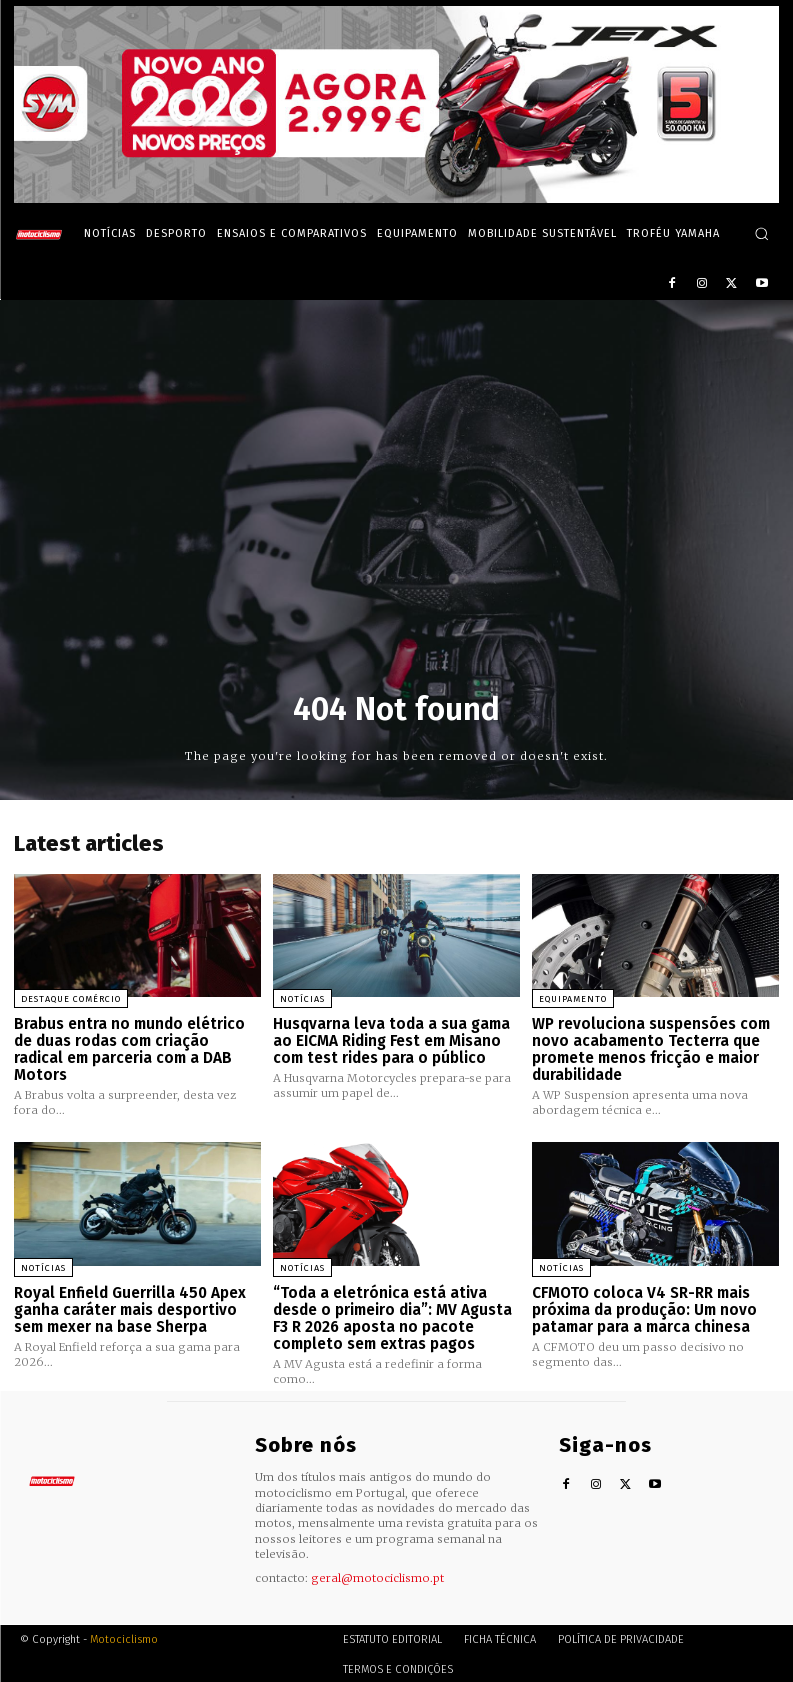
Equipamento (573, 999)
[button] (761, 233)
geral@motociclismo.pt (377, 1574)
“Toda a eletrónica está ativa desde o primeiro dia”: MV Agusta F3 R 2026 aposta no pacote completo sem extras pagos (392, 1316)
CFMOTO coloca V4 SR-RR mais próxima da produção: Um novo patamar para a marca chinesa (644, 1307)
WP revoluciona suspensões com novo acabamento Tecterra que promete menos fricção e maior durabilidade (651, 1049)
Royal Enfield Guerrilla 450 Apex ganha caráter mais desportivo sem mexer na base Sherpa (129, 1307)
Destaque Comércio (71, 999)
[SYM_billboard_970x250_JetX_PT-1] (396, 198)
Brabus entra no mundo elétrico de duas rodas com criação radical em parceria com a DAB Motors (129, 1049)
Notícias (302, 999)
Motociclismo (124, 1636)
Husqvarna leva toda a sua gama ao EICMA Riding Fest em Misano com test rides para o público (391, 1040)
